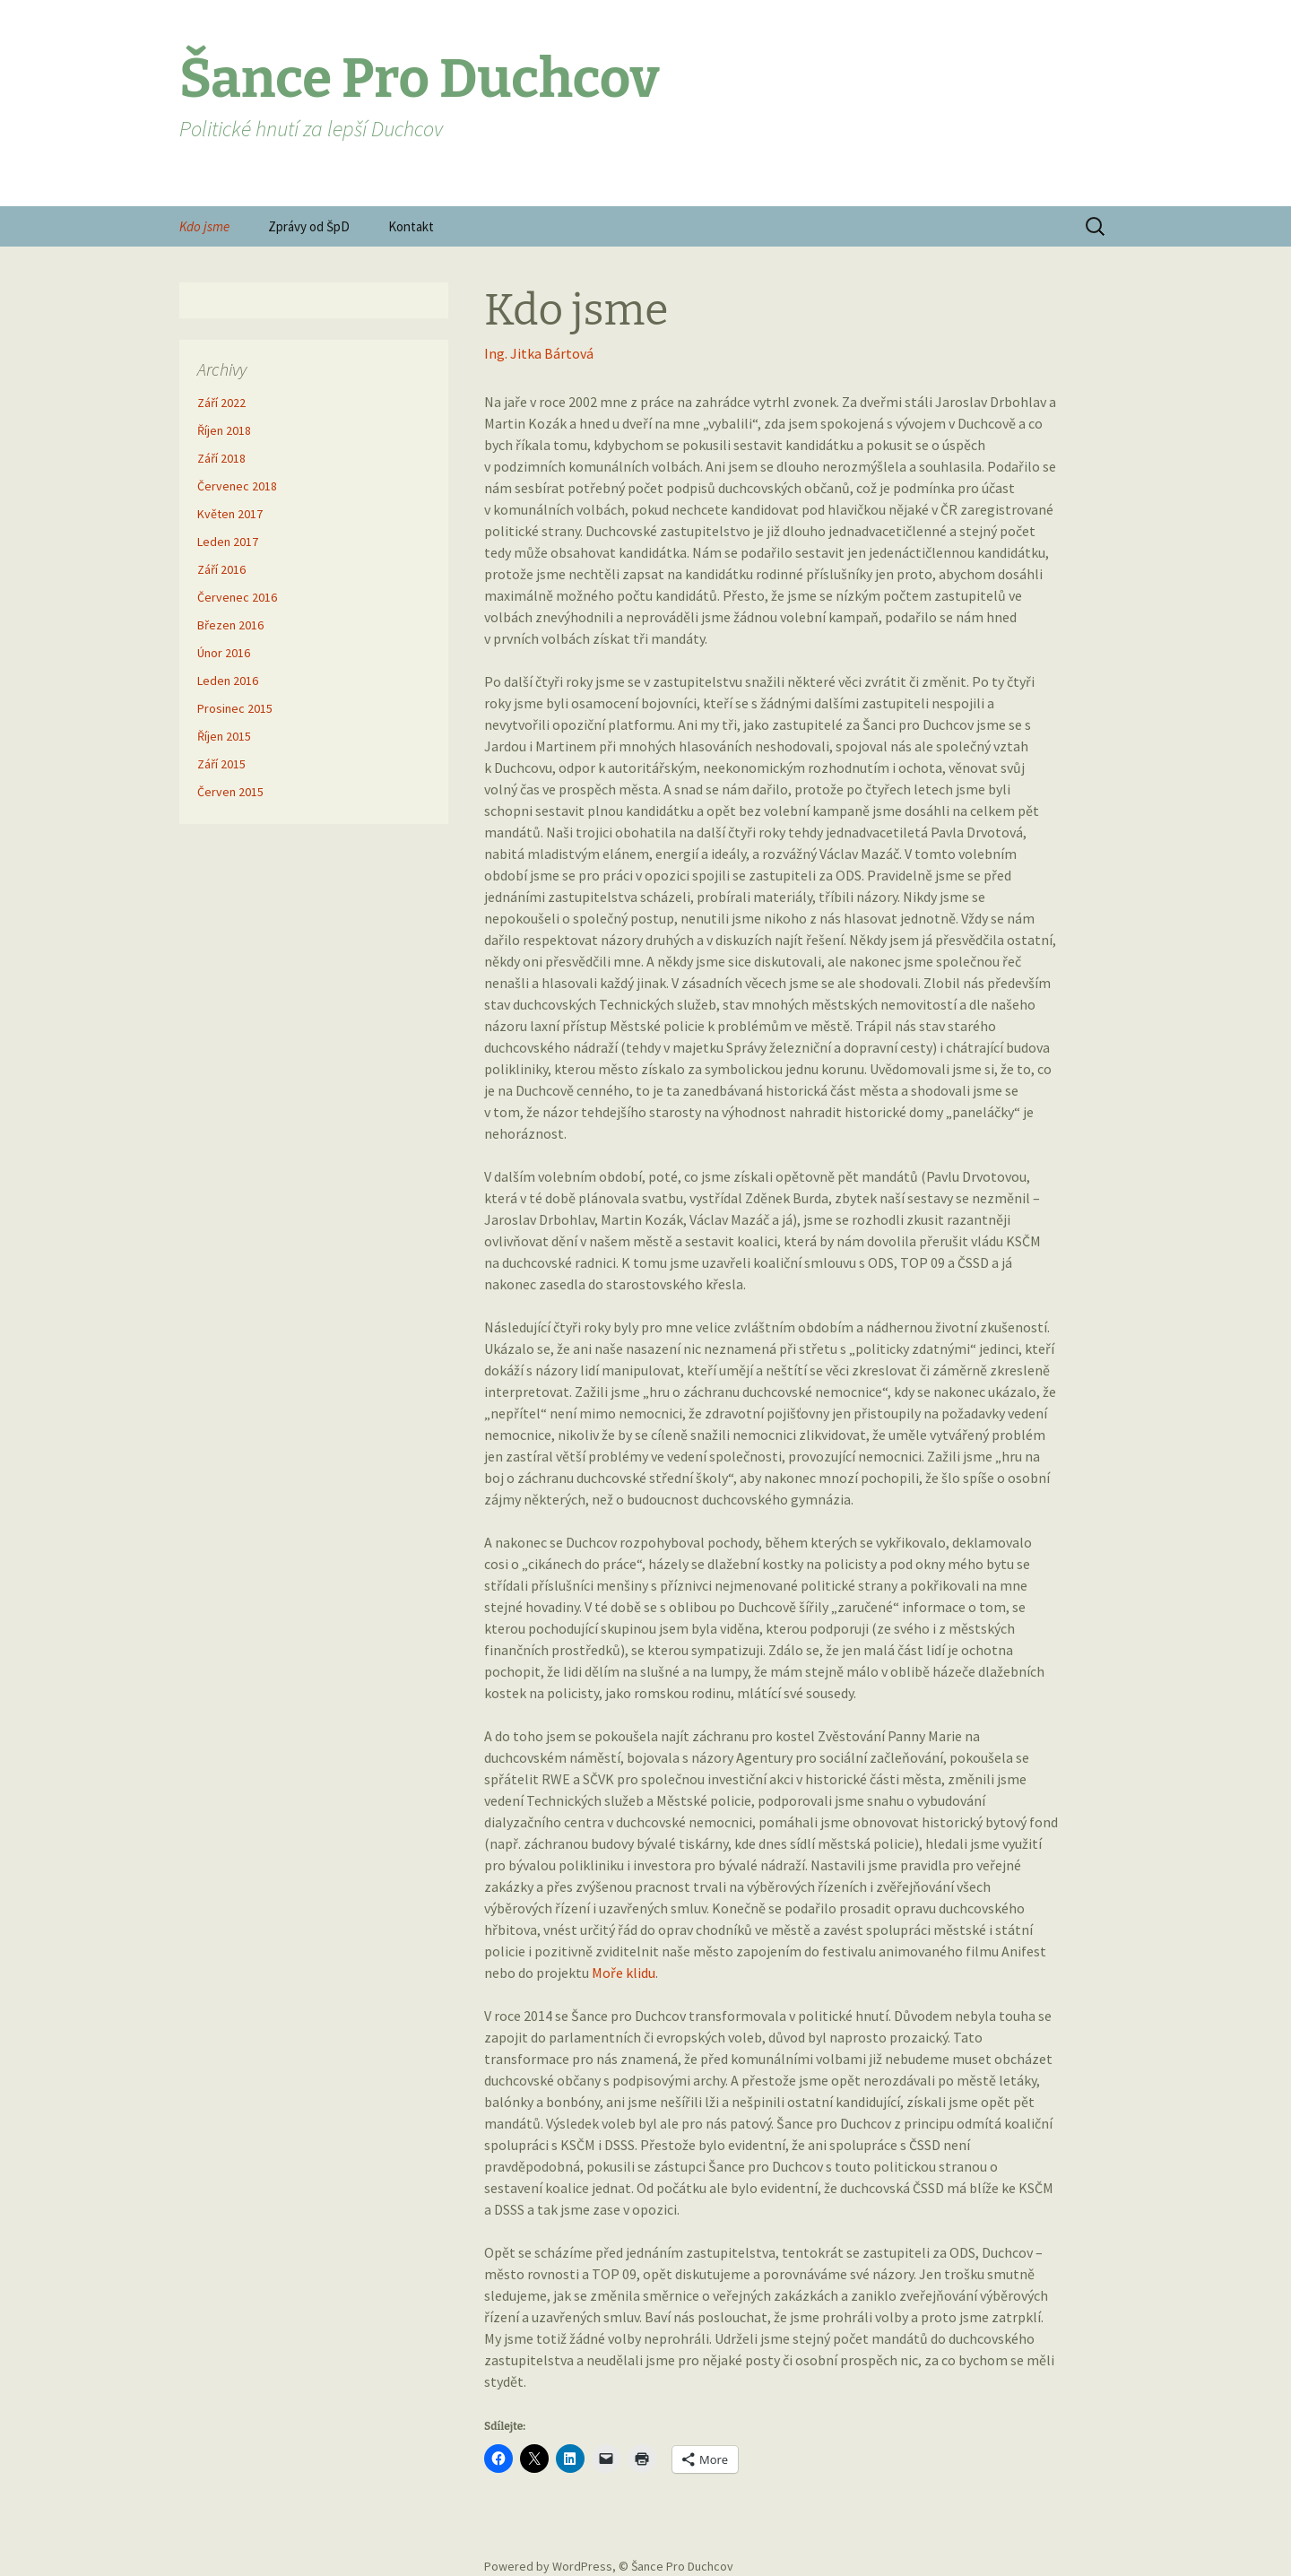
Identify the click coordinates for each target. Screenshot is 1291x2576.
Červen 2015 (230, 792)
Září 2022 (221, 403)
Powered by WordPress (548, 2566)
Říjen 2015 (224, 736)
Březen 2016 (230, 625)
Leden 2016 (227, 680)
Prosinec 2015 (235, 708)
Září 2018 (221, 458)
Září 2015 (221, 764)
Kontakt (411, 226)
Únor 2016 (223, 653)
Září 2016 (221, 569)
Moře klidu (623, 1973)
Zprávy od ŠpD (309, 226)
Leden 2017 (227, 541)
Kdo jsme (204, 226)
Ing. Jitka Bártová (539, 353)
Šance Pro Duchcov (682, 2566)
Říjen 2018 (224, 430)
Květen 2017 (230, 514)
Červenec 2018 (237, 486)
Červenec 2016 (237, 597)
